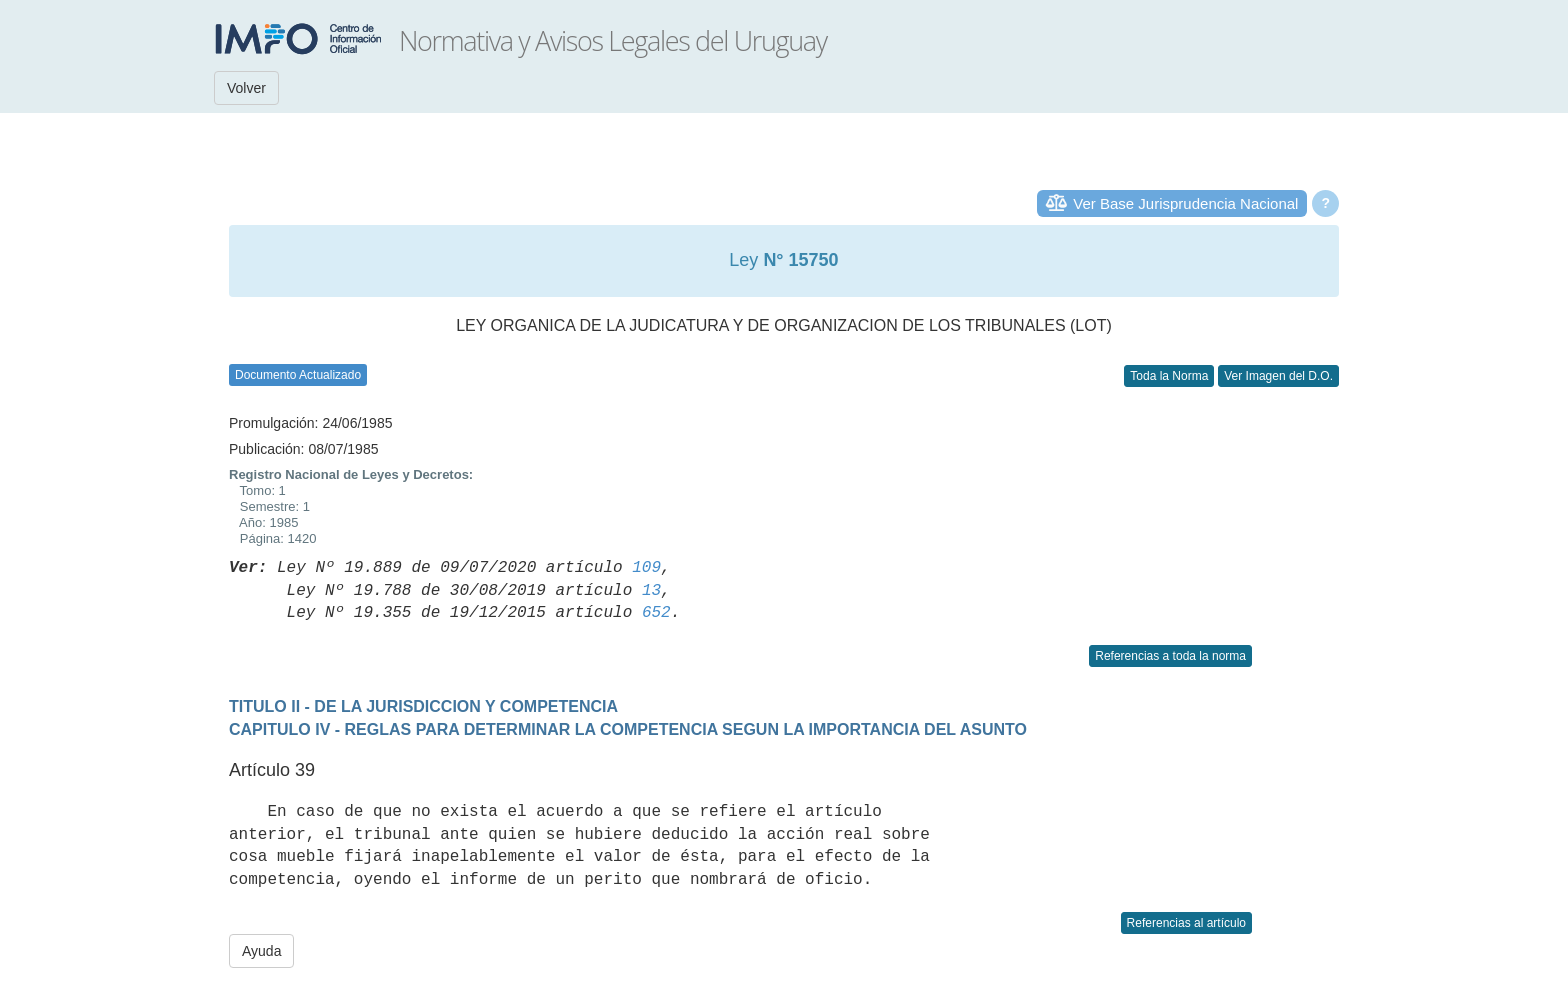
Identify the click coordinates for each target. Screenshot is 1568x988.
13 (651, 591)
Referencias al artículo (1186, 923)
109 (646, 568)
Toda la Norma (1169, 376)
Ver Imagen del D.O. (1278, 376)
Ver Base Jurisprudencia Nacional (1185, 203)
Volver (246, 88)
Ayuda (261, 951)
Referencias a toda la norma (1170, 656)
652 (656, 613)
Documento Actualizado (298, 375)
